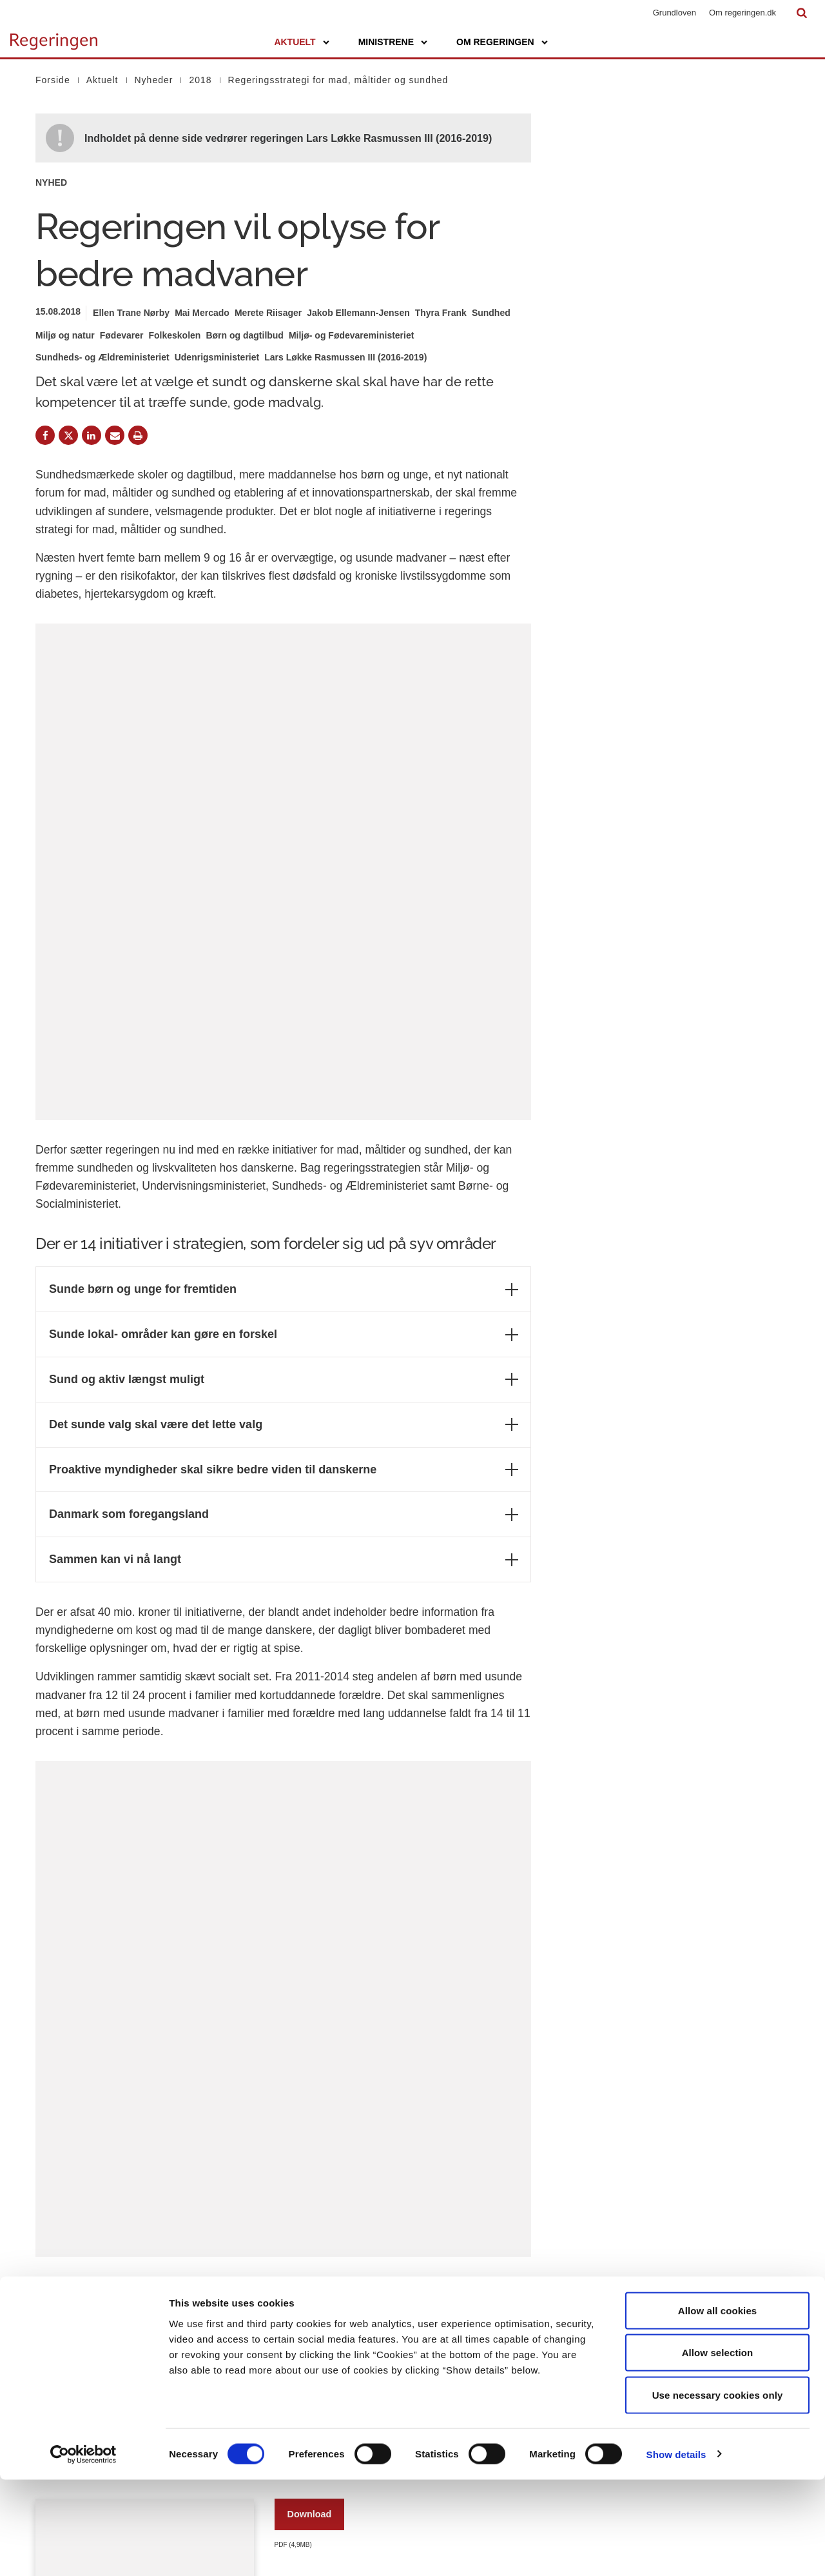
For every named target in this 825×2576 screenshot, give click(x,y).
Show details (676, 2550)
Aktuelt (294, 42)
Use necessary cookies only (717, 2491)
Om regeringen (495, 42)
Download (309, 2131)
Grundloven (674, 12)
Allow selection (717, 2449)
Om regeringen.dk (742, 12)
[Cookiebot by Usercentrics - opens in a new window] (83, 2551)
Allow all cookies (717, 2406)
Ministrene (386, 42)
